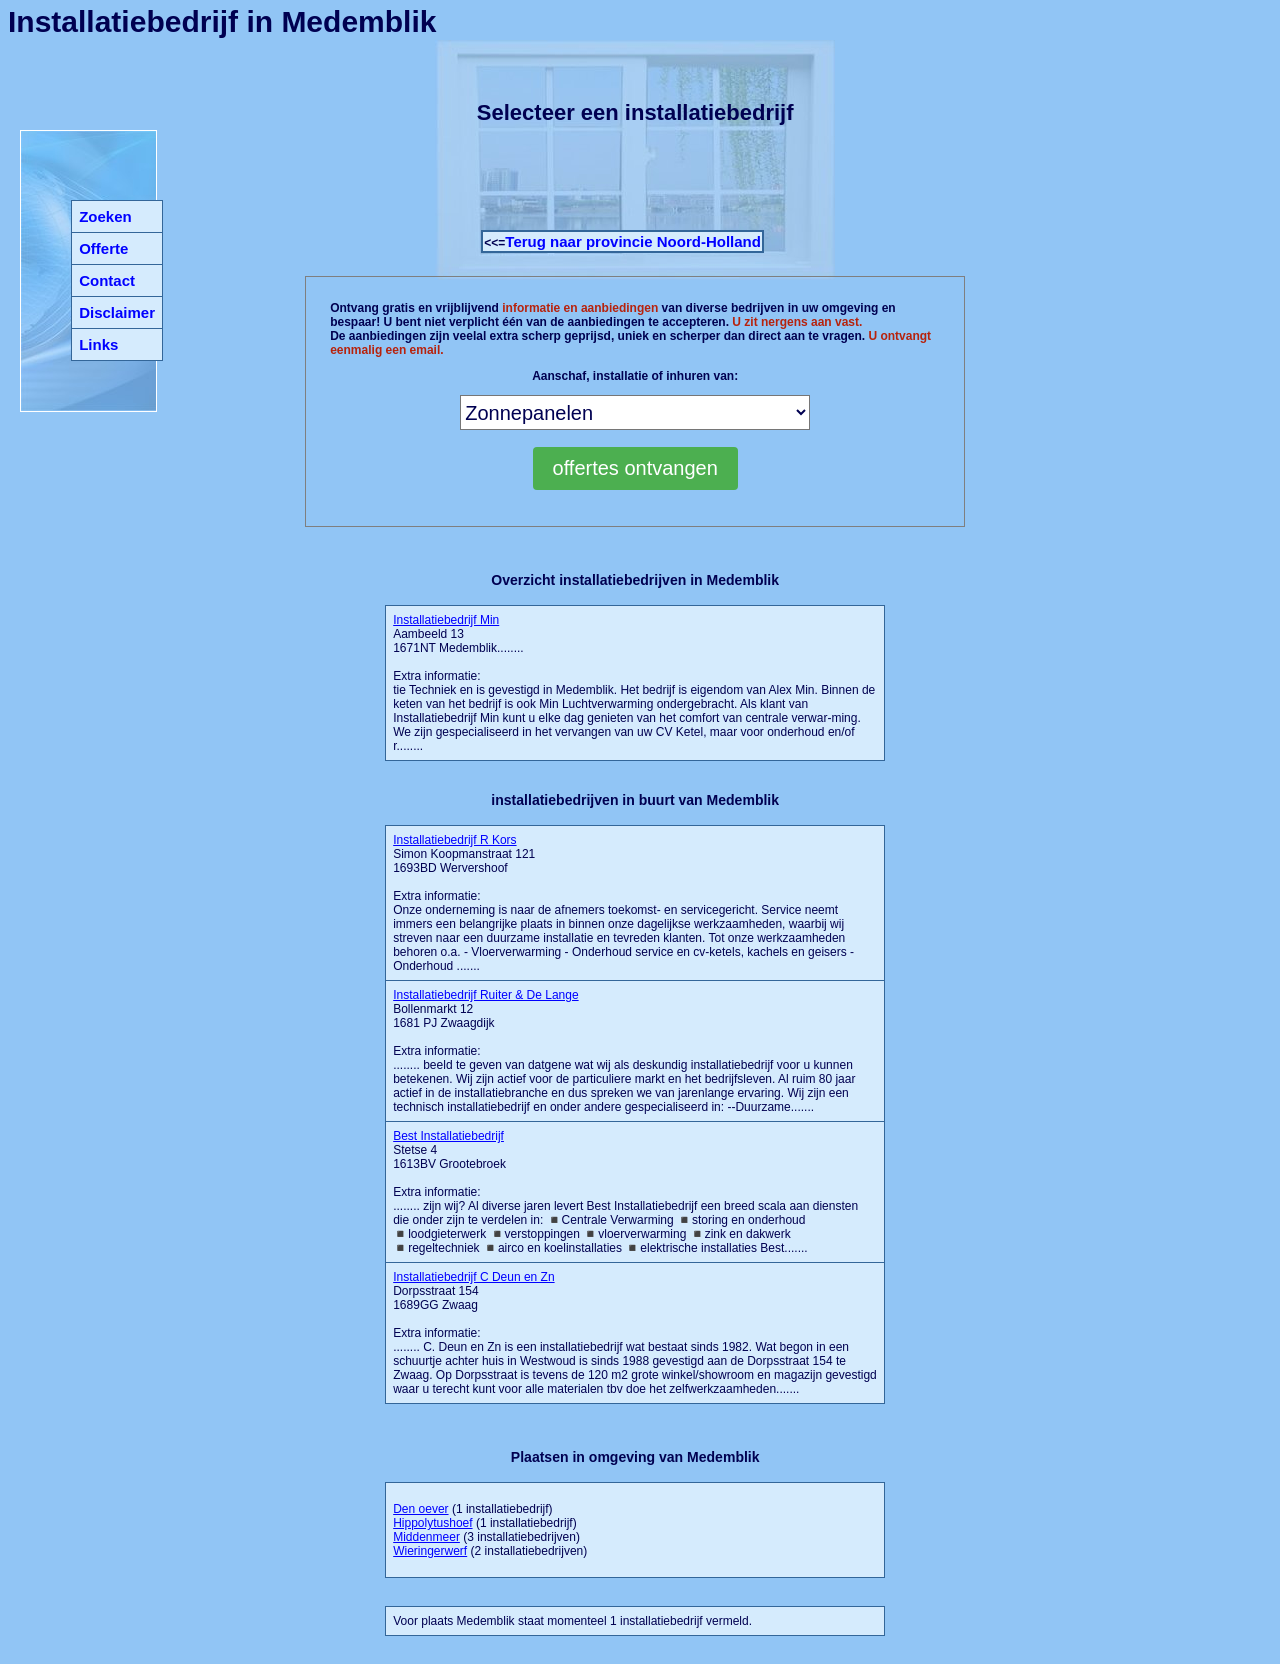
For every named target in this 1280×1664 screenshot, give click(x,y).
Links (98, 344)
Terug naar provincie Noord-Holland (633, 241)
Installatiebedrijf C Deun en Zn (473, 1277)
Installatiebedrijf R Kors (454, 840)
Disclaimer (117, 312)
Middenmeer (426, 1537)
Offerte (103, 248)
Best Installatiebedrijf (448, 1136)
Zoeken (105, 216)
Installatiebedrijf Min (446, 620)
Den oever (420, 1509)
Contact (107, 280)
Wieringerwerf (430, 1551)
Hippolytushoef (432, 1523)
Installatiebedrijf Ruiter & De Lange (485, 995)
